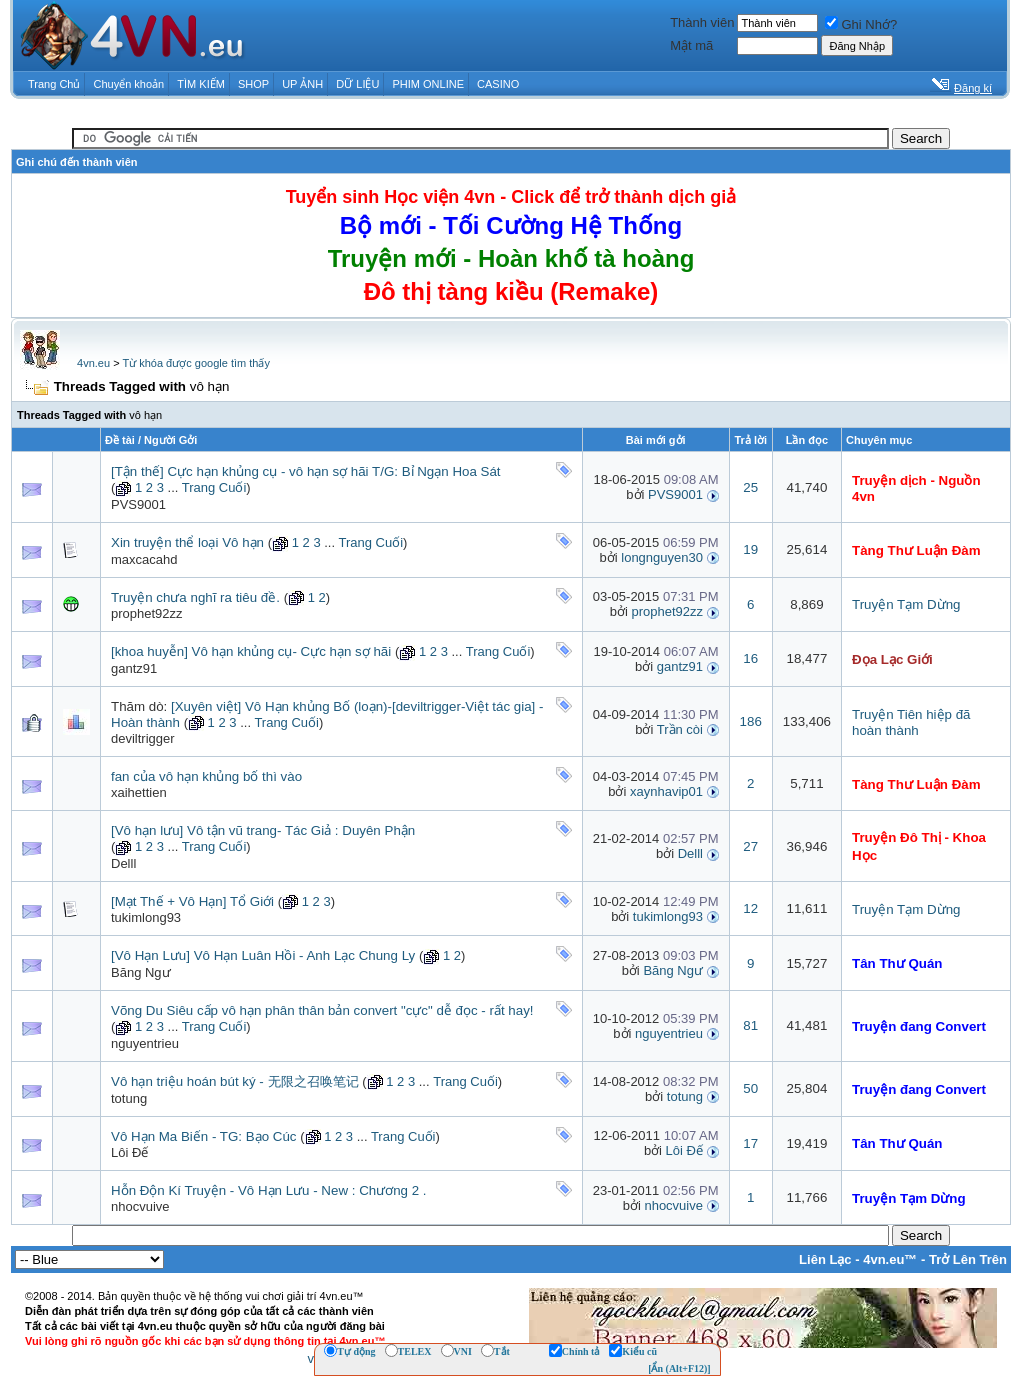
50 (750, 1088)
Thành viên (702, 22)
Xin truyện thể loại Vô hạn (187, 542)
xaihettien (139, 792)
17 (750, 1143)
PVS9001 (138, 504)
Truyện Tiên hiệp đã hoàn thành (911, 722)
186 (751, 721)
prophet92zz (147, 613)
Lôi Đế (129, 1152)
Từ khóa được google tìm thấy (195, 363)
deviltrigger (143, 738)
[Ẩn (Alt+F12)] (679, 1368)
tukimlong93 (146, 917)
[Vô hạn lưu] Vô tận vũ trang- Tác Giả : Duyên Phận (263, 830)
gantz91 (134, 668)
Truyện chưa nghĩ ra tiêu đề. (195, 597)
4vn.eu (93, 363)
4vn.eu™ (890, 1259)
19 (750, 549)
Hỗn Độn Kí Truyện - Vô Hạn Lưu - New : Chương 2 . (269, 1190)
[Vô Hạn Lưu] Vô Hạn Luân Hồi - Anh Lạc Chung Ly (263, 955)
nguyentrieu (145, 1043)
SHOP (253, 84)
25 (750, 487)
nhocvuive (140, 1206)
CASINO (498, 84)
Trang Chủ (54, 84)
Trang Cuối (214, 487)
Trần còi (680, 729)
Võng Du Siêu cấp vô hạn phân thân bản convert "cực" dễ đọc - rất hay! (322, 1010)
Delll (123, 863)
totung (129, 1098)
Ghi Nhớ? (861, 24)
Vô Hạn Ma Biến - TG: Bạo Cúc (203, 1136)
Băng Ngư (141, 972)
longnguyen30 (662, 557)
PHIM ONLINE (428, 84)
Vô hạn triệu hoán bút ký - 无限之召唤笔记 (235, 1081)
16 (750, 658)
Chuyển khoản (129, 84)
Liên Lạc (825, 1259)
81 (750, 1025)
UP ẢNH (302, 84)
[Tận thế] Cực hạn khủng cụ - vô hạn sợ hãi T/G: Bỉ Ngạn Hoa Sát (306, 471)
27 (750, 846)
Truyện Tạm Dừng (906, 604)
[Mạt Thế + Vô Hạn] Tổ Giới (192, 901)
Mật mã (691, 45)
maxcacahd (144, 559)
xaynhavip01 (666, 791)
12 (750, 908)
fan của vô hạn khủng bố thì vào (206, 776)
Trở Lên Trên (968, 1259)
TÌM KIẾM (201, 84)
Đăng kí (973, 88)
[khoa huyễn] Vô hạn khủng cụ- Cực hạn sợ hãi (251, 651)
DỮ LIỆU (357, 84)
